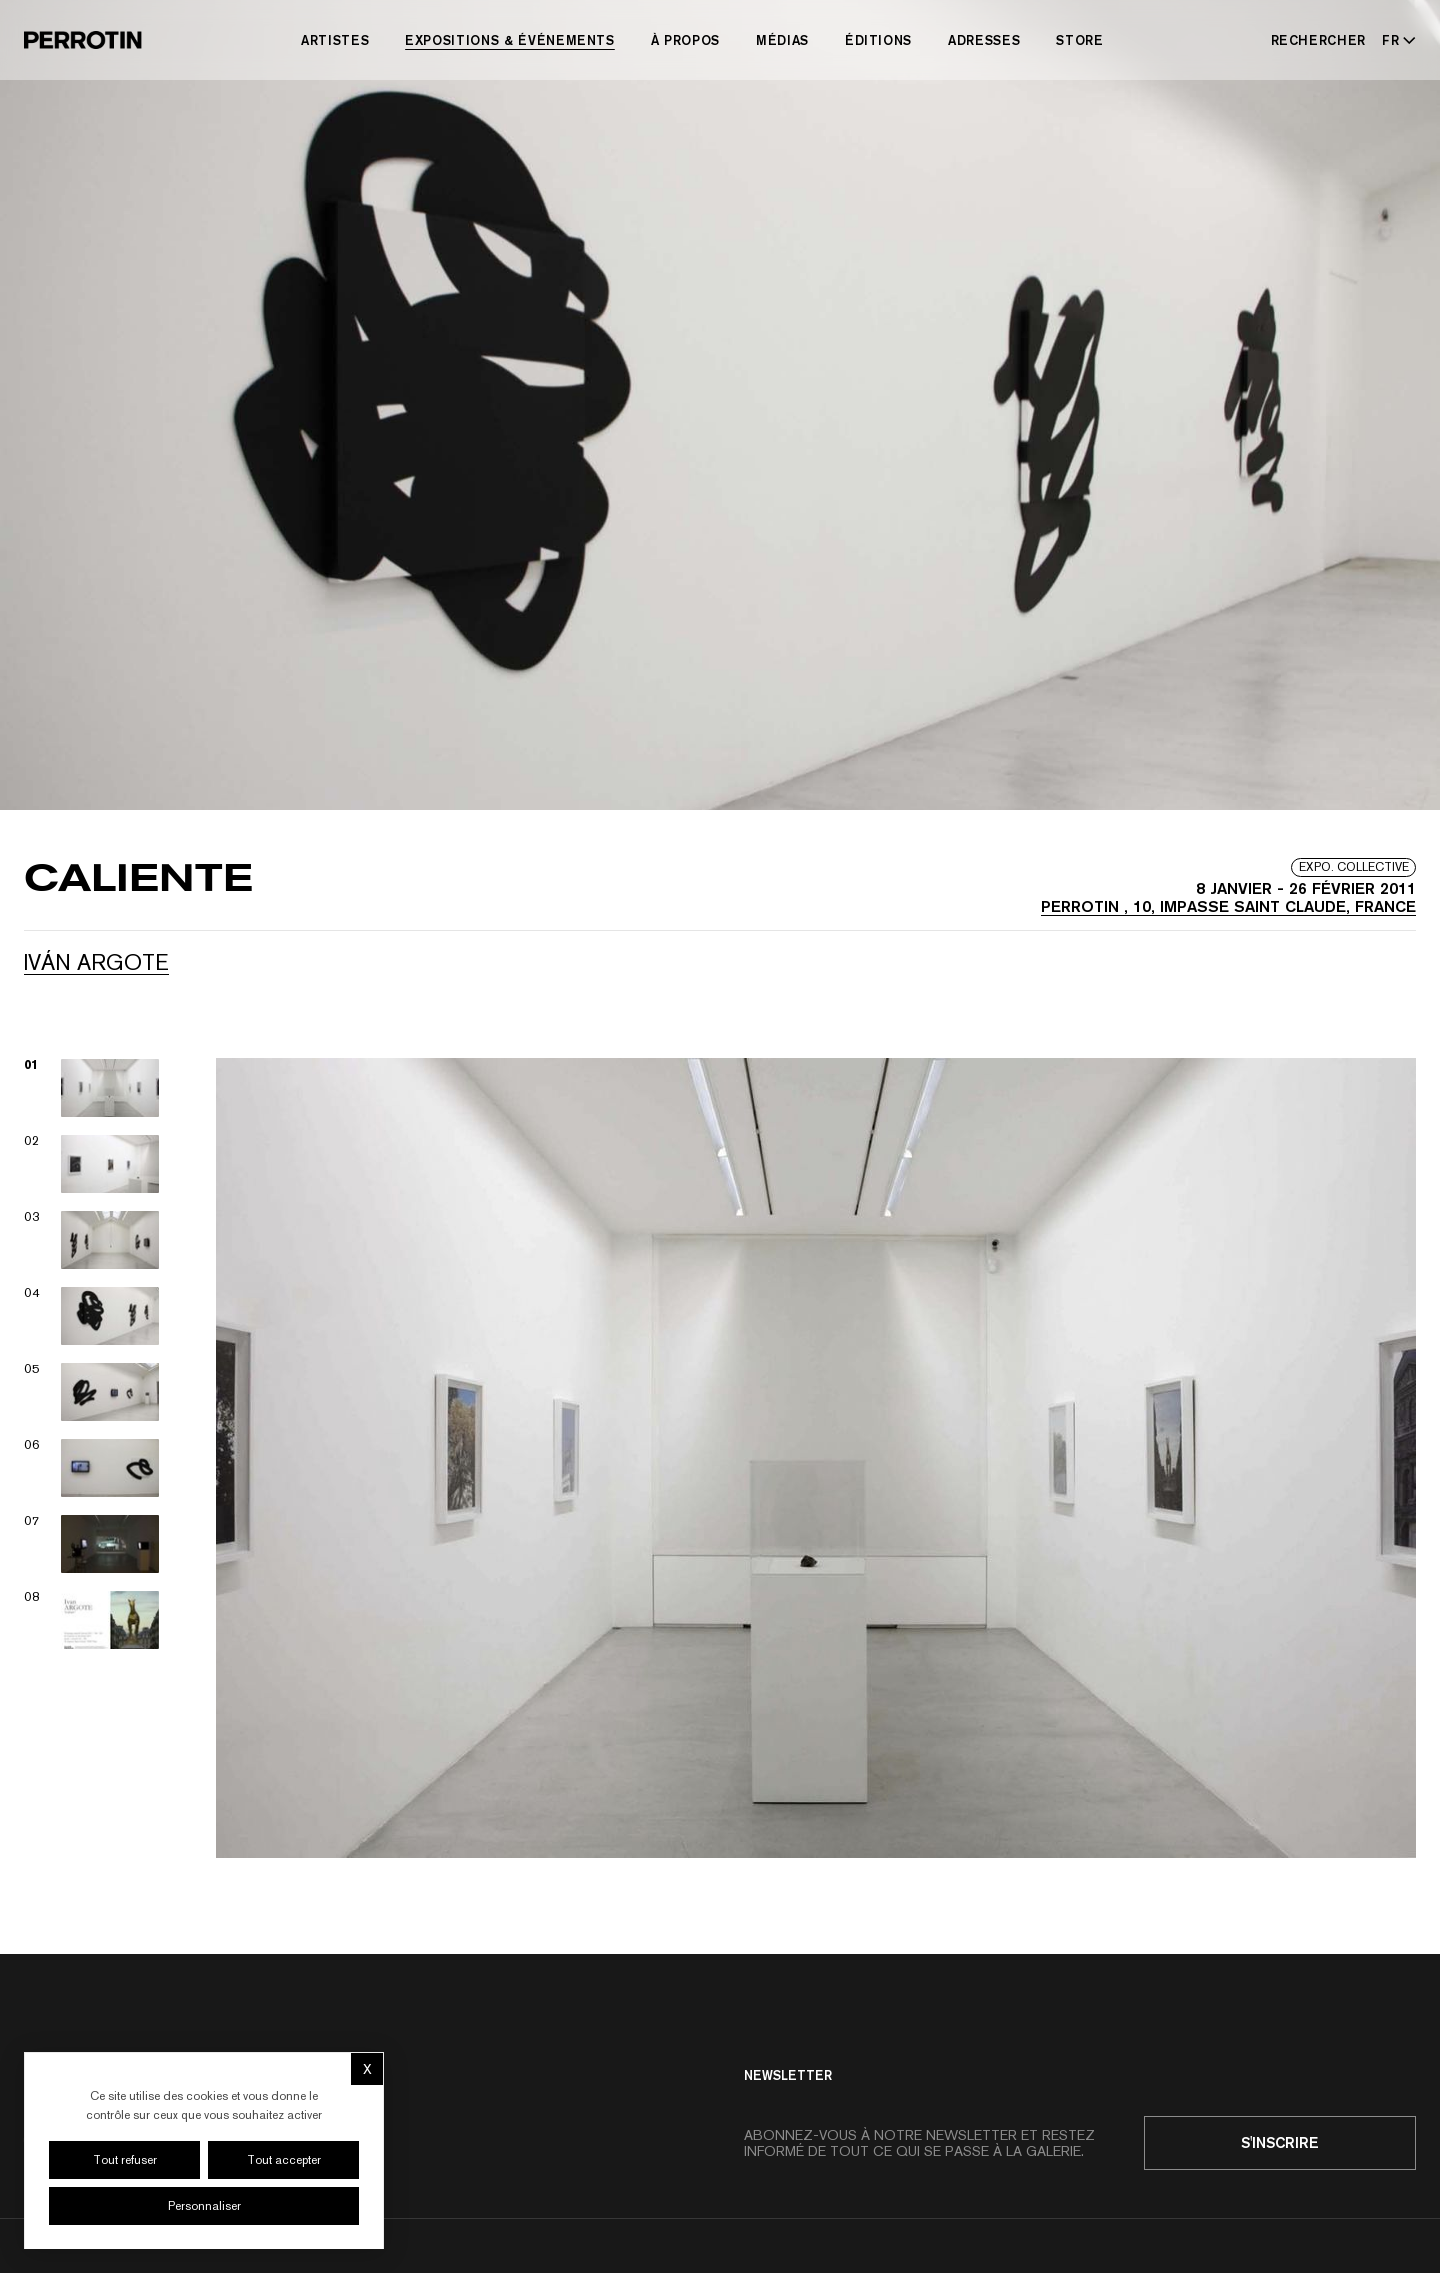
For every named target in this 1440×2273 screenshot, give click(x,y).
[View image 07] (92, 1544)
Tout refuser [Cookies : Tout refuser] (125, 2160)
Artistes (335, 40)
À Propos (685, 40)
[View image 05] (92, 1392)
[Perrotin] (83, 40)
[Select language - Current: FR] (1395, 40)
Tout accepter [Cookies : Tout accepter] (284, 2160)
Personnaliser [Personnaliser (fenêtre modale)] (204, 2206)
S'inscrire (1280, 2142)
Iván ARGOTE (96, 962)
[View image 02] (92, 1164)
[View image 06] (92, 1468)
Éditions (878, 40)
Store (1079, 40)
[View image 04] (92, 1316)
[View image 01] (92, 1088)
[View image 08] (92, 1620)
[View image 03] (92, 1240)
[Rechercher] (1319, 40)
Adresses (984, 40)
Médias (782, 40)
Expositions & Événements (510, 40)
